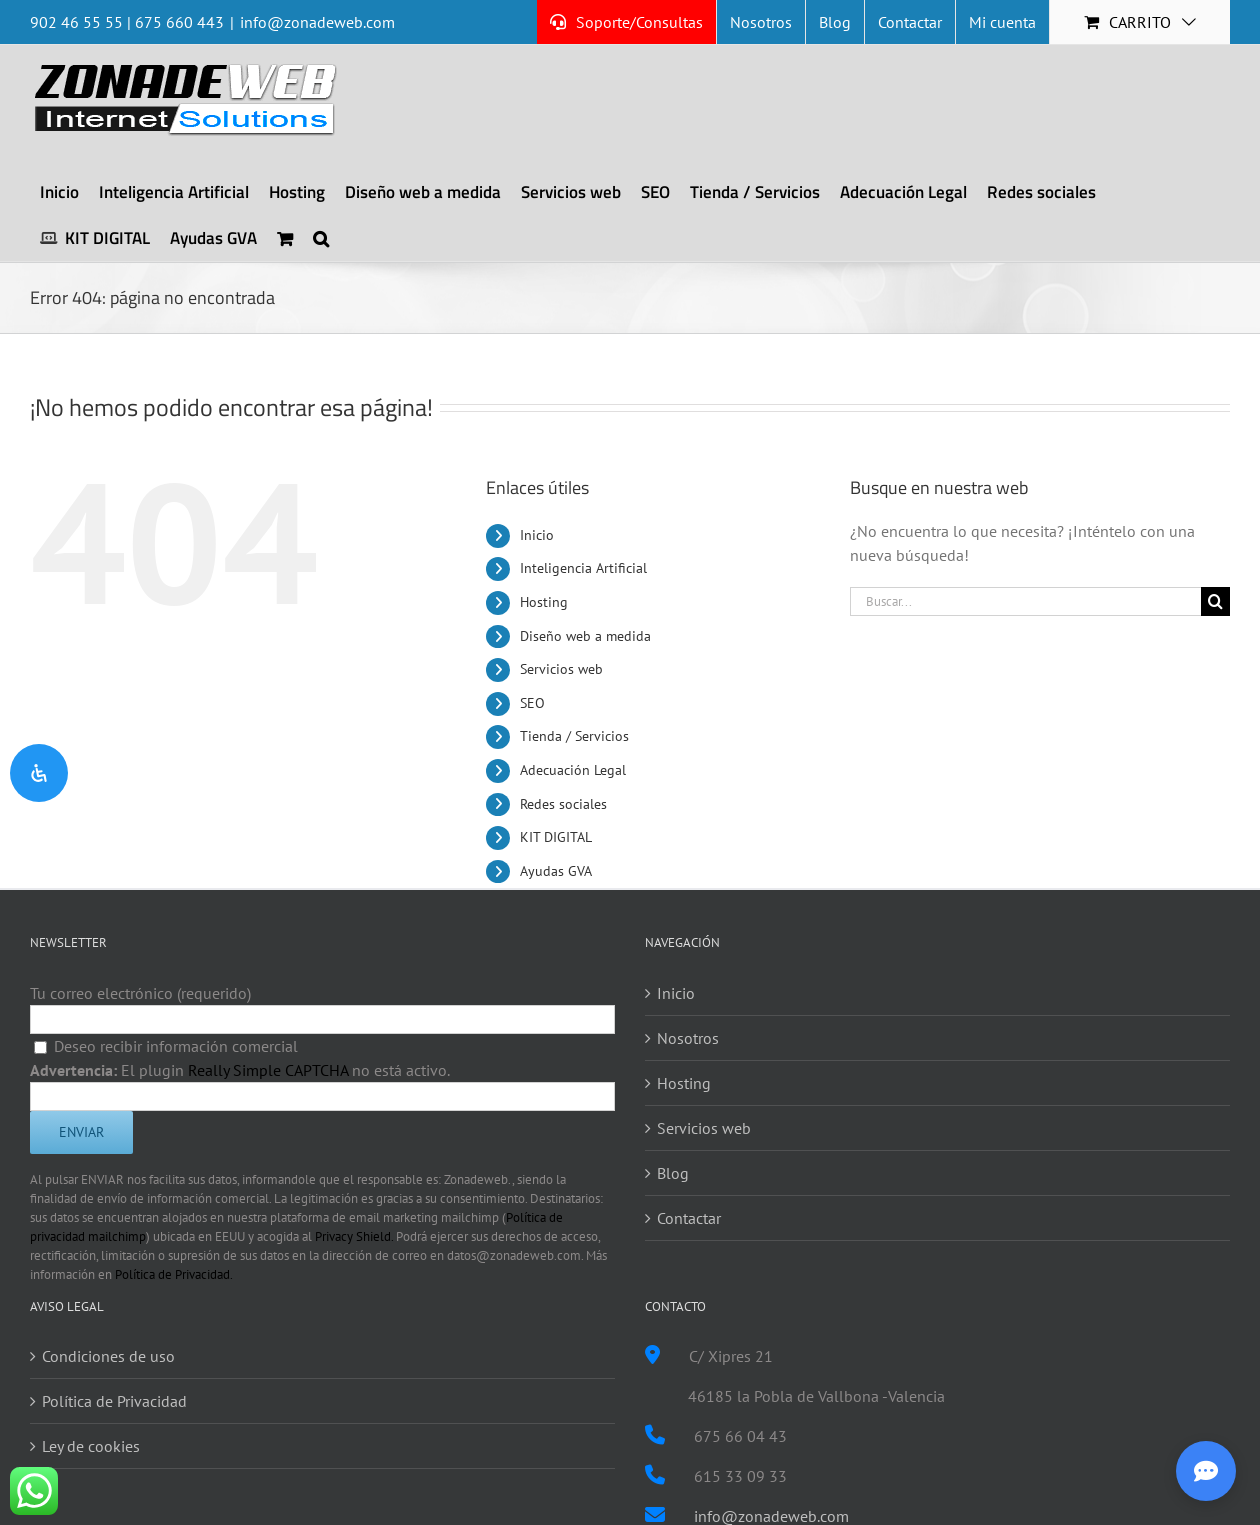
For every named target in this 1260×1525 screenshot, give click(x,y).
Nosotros (688, 1038)
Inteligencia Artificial (583, 568)
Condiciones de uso (108, 1356)
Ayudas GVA (556, 871)
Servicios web (561, 669)
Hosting (544, 602)
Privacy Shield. (354, 1236)
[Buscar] (1215, 601)
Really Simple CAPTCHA (268, 1070)
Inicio (537, 535)
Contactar (689, 1218)
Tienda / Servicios (574, 736)
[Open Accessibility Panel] (39, 773)
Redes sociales (563, 804)
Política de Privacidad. (174, 1274)
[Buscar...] (1025, 601)
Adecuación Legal (573, 770)
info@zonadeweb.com (317, 22)
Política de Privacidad (114, 1401)
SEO (532, 703)
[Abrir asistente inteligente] (1206, 1471)
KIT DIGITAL (556, 837)
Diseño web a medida (585, 636)
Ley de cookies (91, 1446)
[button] (321, 238)
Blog (673, 1173)
